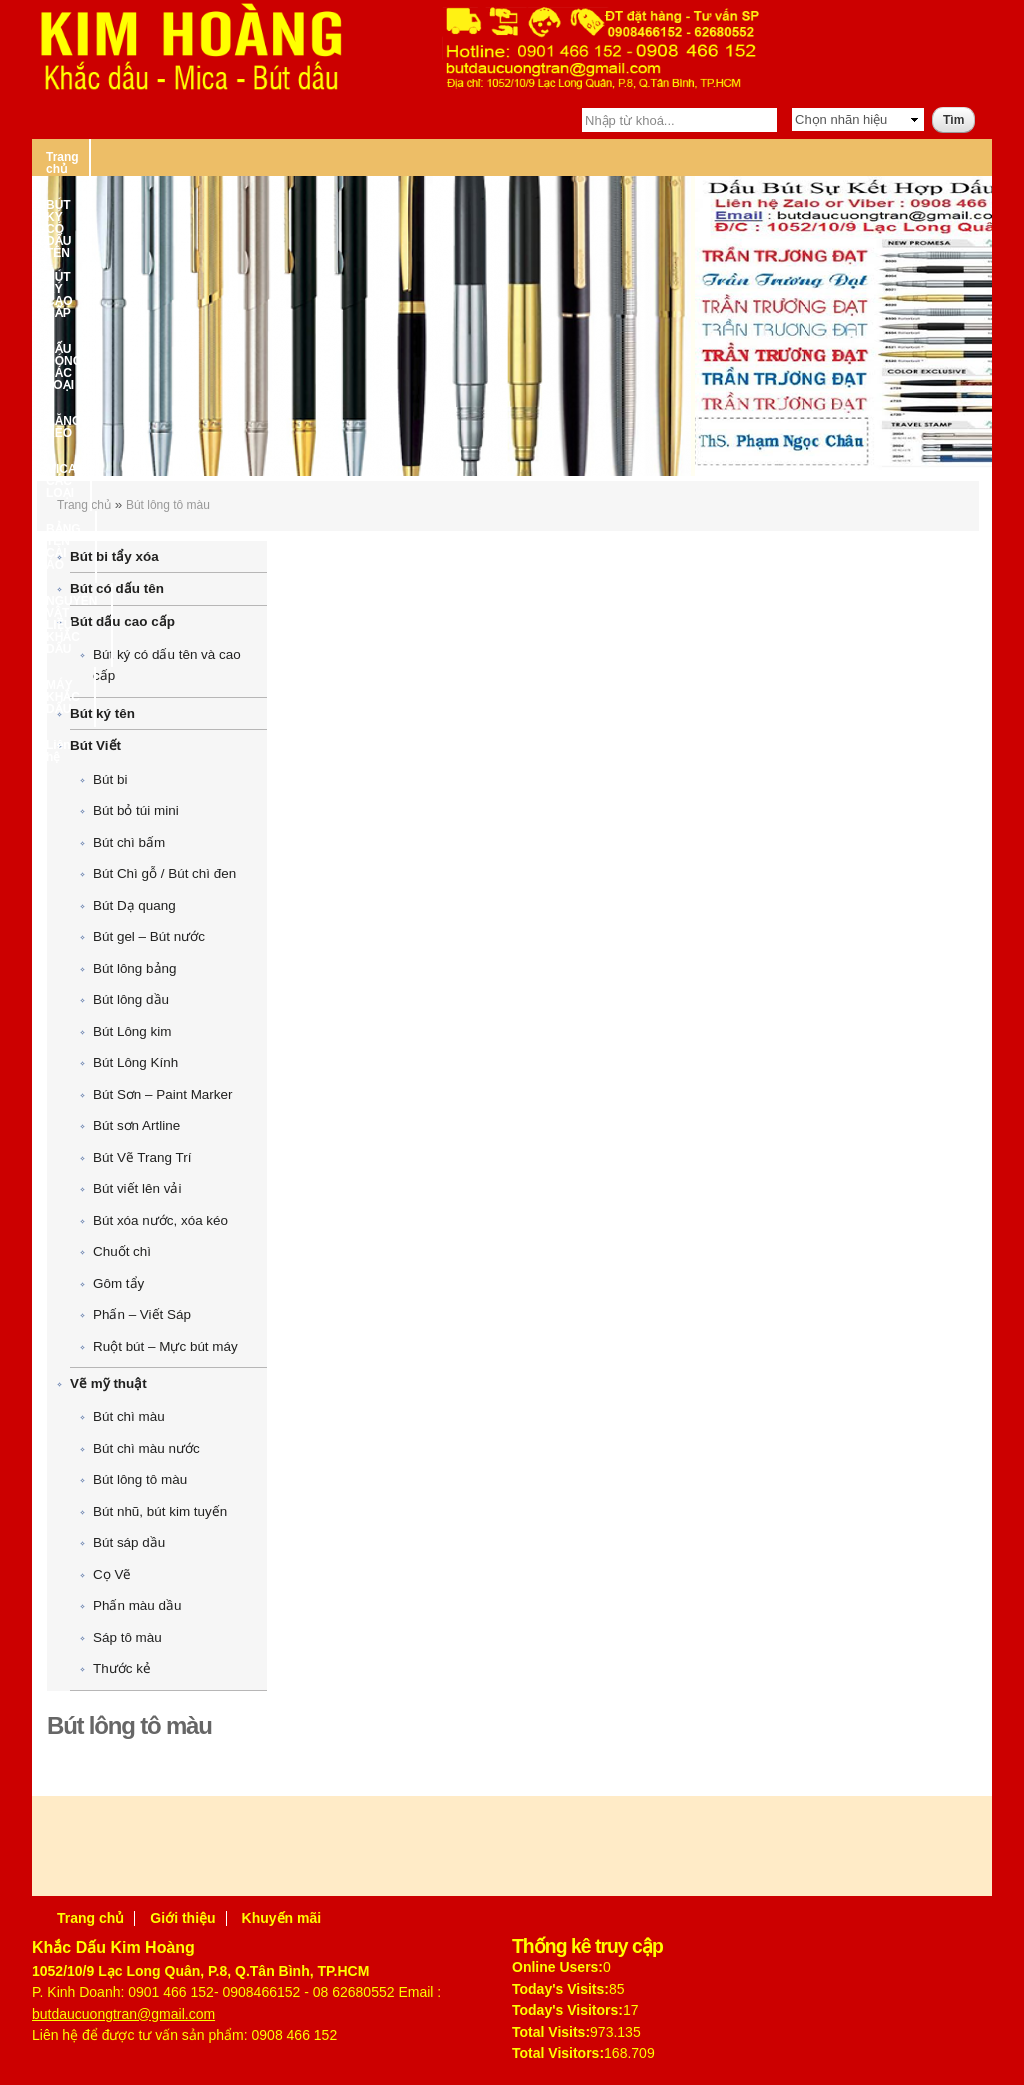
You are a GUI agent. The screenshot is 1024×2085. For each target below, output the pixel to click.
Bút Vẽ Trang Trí (142, 1157)
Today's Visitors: (567, 2010)
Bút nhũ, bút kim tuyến (160, 1511)
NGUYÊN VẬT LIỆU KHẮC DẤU (133, 193)
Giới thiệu (182, 1918)
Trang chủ (74, 157)
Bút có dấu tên (117, 588)
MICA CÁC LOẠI (692, 157)
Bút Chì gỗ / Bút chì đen (164, 873)
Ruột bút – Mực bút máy (165, 1346)
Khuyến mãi (282, 1918)
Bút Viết (95, 745)
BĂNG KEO (584, 157)
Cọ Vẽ (112, 1574)
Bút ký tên (102, 713)
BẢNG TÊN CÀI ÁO (821, 157)
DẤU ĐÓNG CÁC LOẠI (459, 157)
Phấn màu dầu (137, 1605)
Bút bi (110, 779)
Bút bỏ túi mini (136, 810)
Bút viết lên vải (137, 1188)
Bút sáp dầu (129, 1542)
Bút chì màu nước (146, 1448)
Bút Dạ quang (134, 905)
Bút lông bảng (134, 968)
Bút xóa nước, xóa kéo (160, 1220)
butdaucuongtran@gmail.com (123, 2014)
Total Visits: (551, 2032)
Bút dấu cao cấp (122, 621)
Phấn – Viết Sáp (142, 1314)
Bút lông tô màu (168, 505)
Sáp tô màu (127, 1637)
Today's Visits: (560, 1989)
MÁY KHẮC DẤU (296, 193)
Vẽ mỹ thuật (108, 1383)
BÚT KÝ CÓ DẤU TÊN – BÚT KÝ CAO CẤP (248, 157)
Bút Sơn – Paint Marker (162, 1094)
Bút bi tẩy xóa (114, 556)
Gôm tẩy (118, 1283)
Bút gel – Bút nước (149, 936)
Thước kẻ (122, 1668)
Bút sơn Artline (136, 1125)
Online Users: (557, 1967)
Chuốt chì (122, 1251)
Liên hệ (393, 193)
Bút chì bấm (129, 842)
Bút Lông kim (132, 1031)
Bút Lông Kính (135, 1062)
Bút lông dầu (131, 999)
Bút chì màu (129, 1416)
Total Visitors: (558, 2053)
